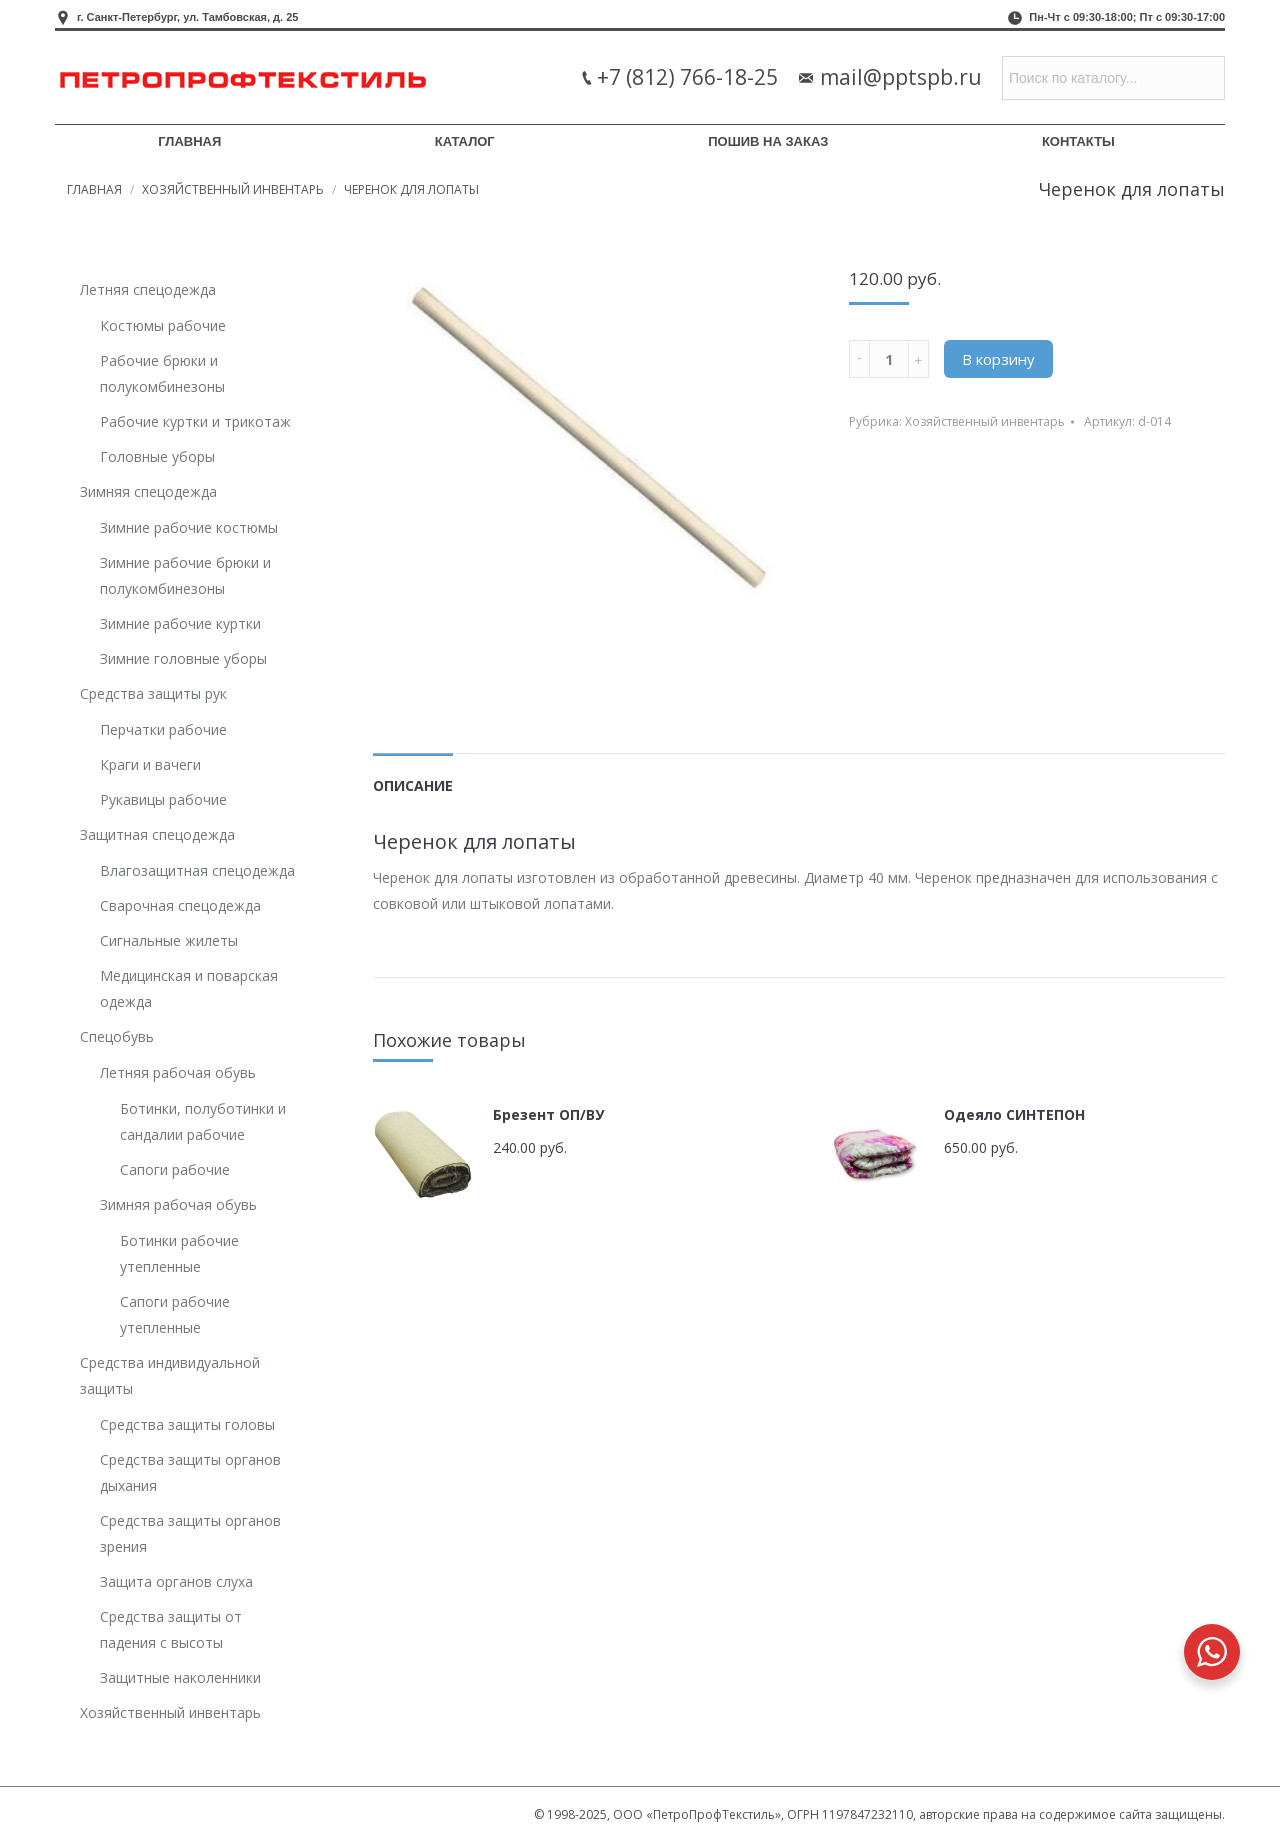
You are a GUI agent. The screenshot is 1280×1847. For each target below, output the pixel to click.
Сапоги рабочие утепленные (175, 1314)
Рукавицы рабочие (163, 799)
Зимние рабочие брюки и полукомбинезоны (185, 575)
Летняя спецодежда (148, 289)
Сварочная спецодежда (180, 905)
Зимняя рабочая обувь (178, 1204)
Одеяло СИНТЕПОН (1014, 1114)
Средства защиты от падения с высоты (171, 1629)
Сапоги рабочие (175, 1169)
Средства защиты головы (187, 1424)
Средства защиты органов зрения (190, 1533)
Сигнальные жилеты (169, 940)
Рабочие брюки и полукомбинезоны (162, 373)
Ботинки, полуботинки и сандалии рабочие (203, 1121)
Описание (413, 785)
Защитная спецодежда (157, 834)
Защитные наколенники (180, 1677)
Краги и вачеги (150, 764)
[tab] (413, 776)
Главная (94, 189)
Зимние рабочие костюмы (189, 527)
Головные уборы (157, 456)
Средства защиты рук (153, 693)
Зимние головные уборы (183, 658)
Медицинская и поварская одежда (189, 988)
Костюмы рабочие (163, 325)
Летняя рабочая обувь (178, 1072)
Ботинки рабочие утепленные (179, 1253)
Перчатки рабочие (163, 729)
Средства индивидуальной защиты (170, 1375)
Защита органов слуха (176, 1581)
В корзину (998, 359)
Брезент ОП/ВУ (548, 1114)
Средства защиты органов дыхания (190, 1472)
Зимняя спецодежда (148, 491)
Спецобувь (117, 1036)
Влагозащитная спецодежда (197, 870)
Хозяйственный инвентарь (233, 189)
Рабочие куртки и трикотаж (195, 421)
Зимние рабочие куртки (180, 623)
